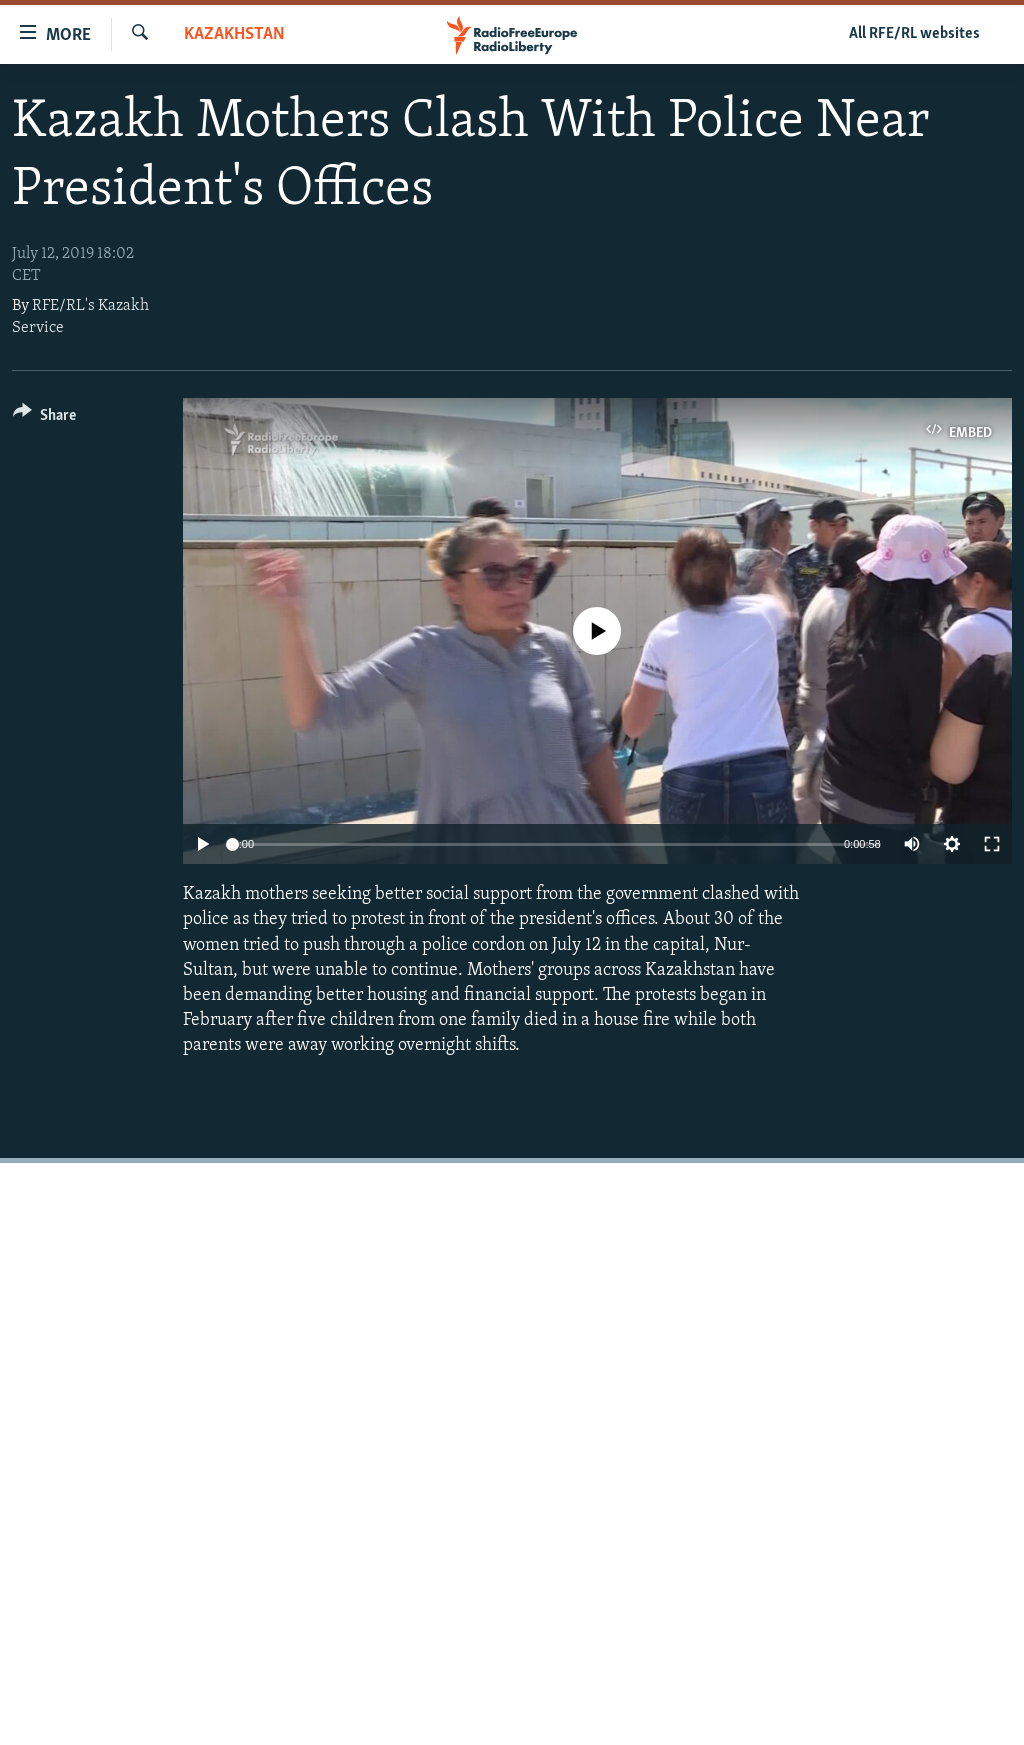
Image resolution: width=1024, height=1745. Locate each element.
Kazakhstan (234, 34)
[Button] (44, 418)
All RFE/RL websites (914, 34)
